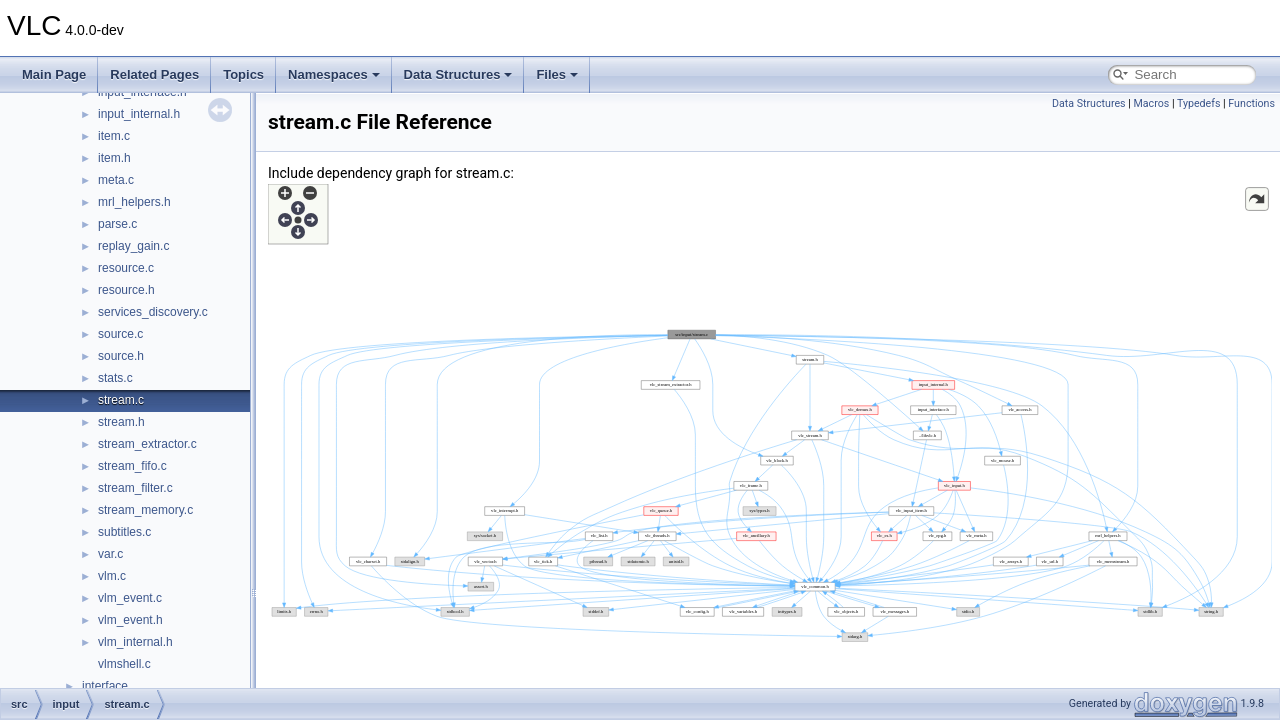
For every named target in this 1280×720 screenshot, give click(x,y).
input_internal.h (139, 114)
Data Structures (458, 74)
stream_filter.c (135, 488)
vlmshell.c (124, 664)
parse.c (117, 224)
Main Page (54, 74)
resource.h (126, 290)
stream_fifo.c (132, 466)
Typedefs (1199, 103)
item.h (114, 158)
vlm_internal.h (135, 642)
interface (105, 686)
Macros (1151, 103)
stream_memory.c (145, 510)
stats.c (115, 378)
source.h (121, 356)
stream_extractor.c (147, 444)
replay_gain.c (133, 246)
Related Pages (154, 74)
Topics (243, 74)
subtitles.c (124, 532)
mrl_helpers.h (134, 202)
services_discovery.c (153, 312)
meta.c (116, 180)
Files (557, 74)
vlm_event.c (130, 598)
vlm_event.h (130, 620)
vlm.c (112, 576)
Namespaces (334, 74)
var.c (110, 554)
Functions (1251, 103)
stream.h (121, 422)
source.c (120, 334)
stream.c (121, 400)
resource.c (126, 268)
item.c (114, 136)
